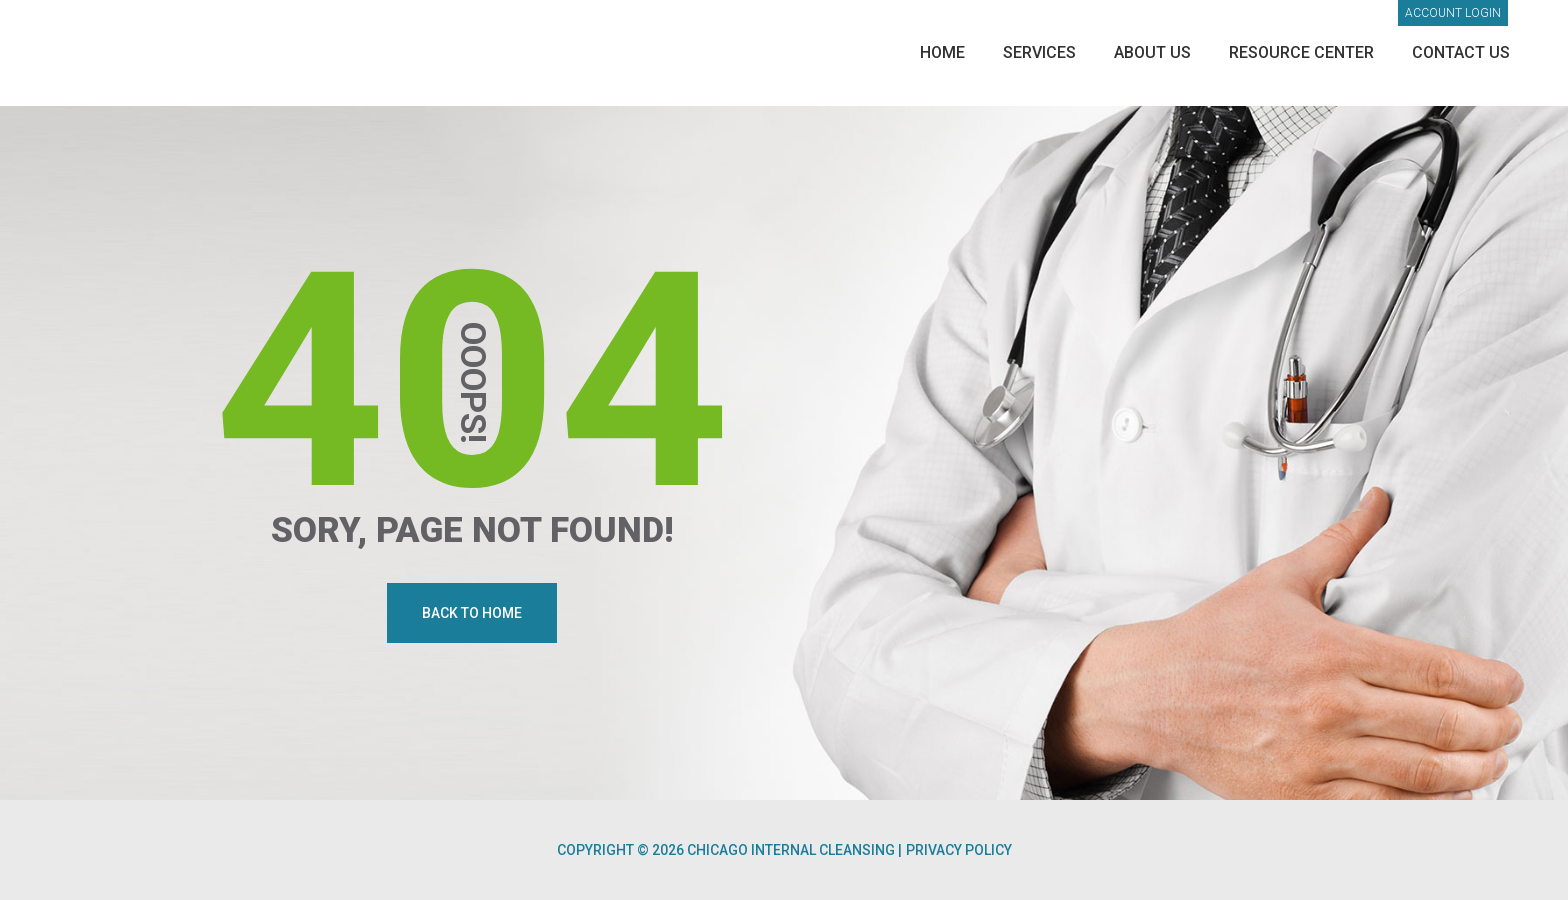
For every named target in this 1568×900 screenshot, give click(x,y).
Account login (1453, 13)
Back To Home (472, 613)
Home (942, 52)
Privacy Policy (959, 850)
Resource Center (1301, 52)
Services (1039, 52)
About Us (1152, 52)
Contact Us (1461, 52)
